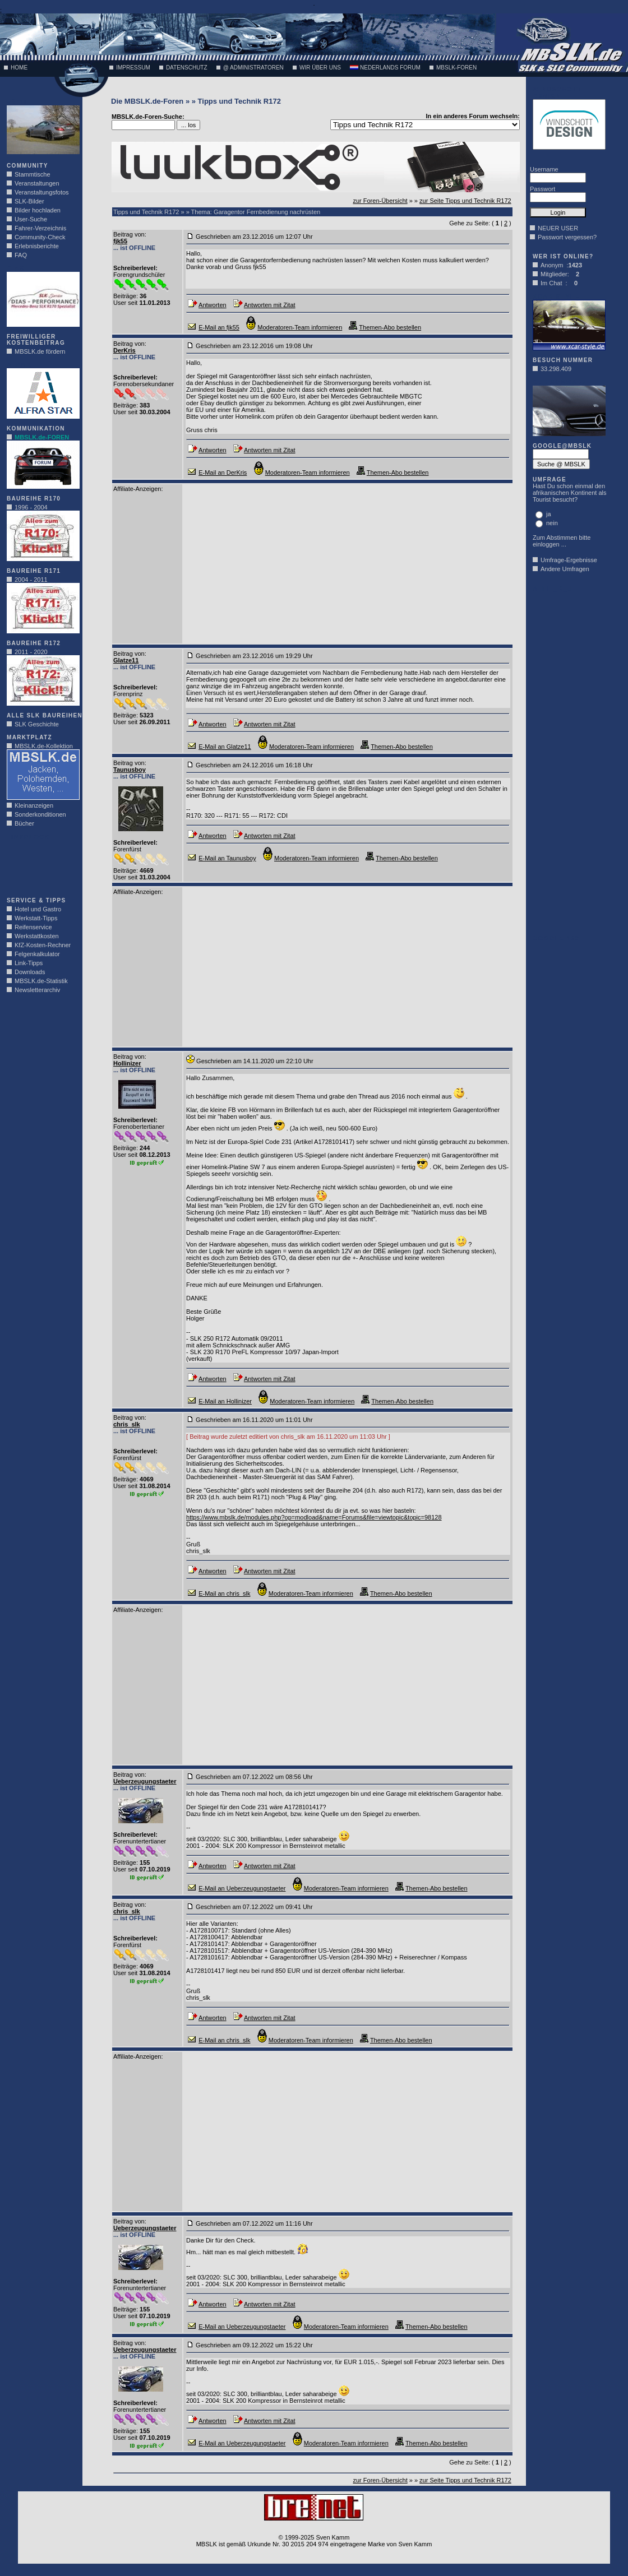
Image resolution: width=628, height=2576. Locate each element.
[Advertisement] (40, 865)
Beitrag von (129, 234)
